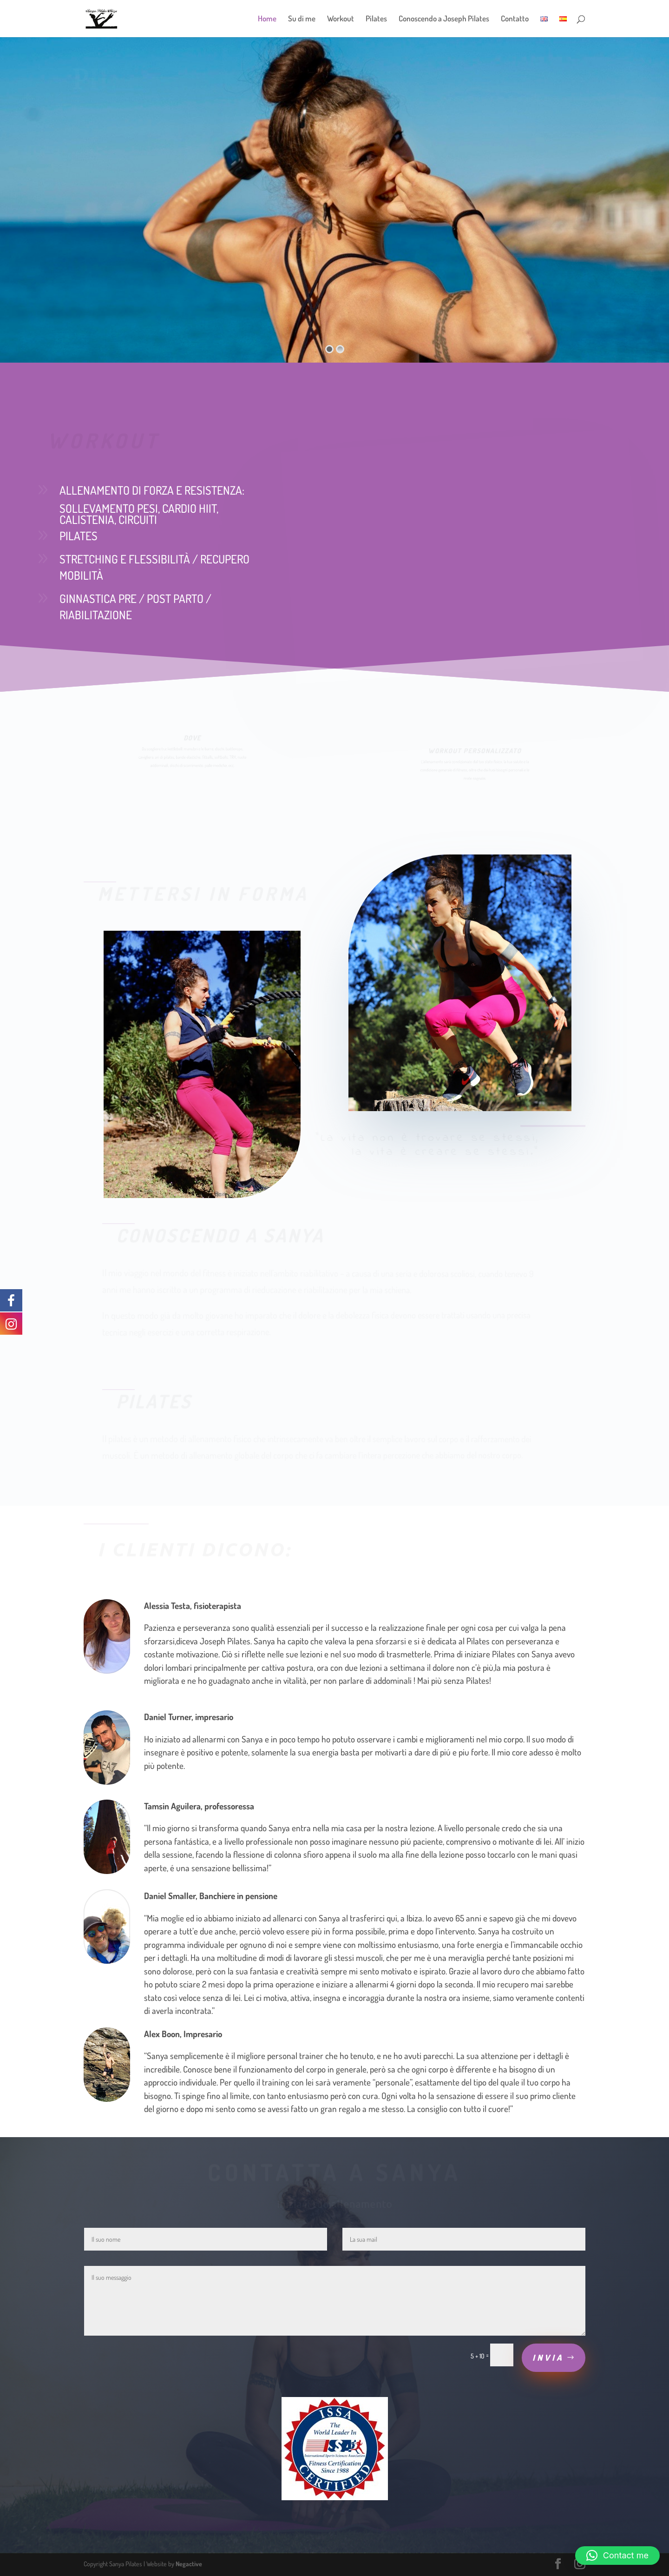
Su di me (301, 19)
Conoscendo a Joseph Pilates (444, 19)
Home (267, 19)
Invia (548, 2357)
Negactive (189, 2564)
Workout (340, 19)
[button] (617, 2555)
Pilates (376, 19)
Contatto (515, 19)
